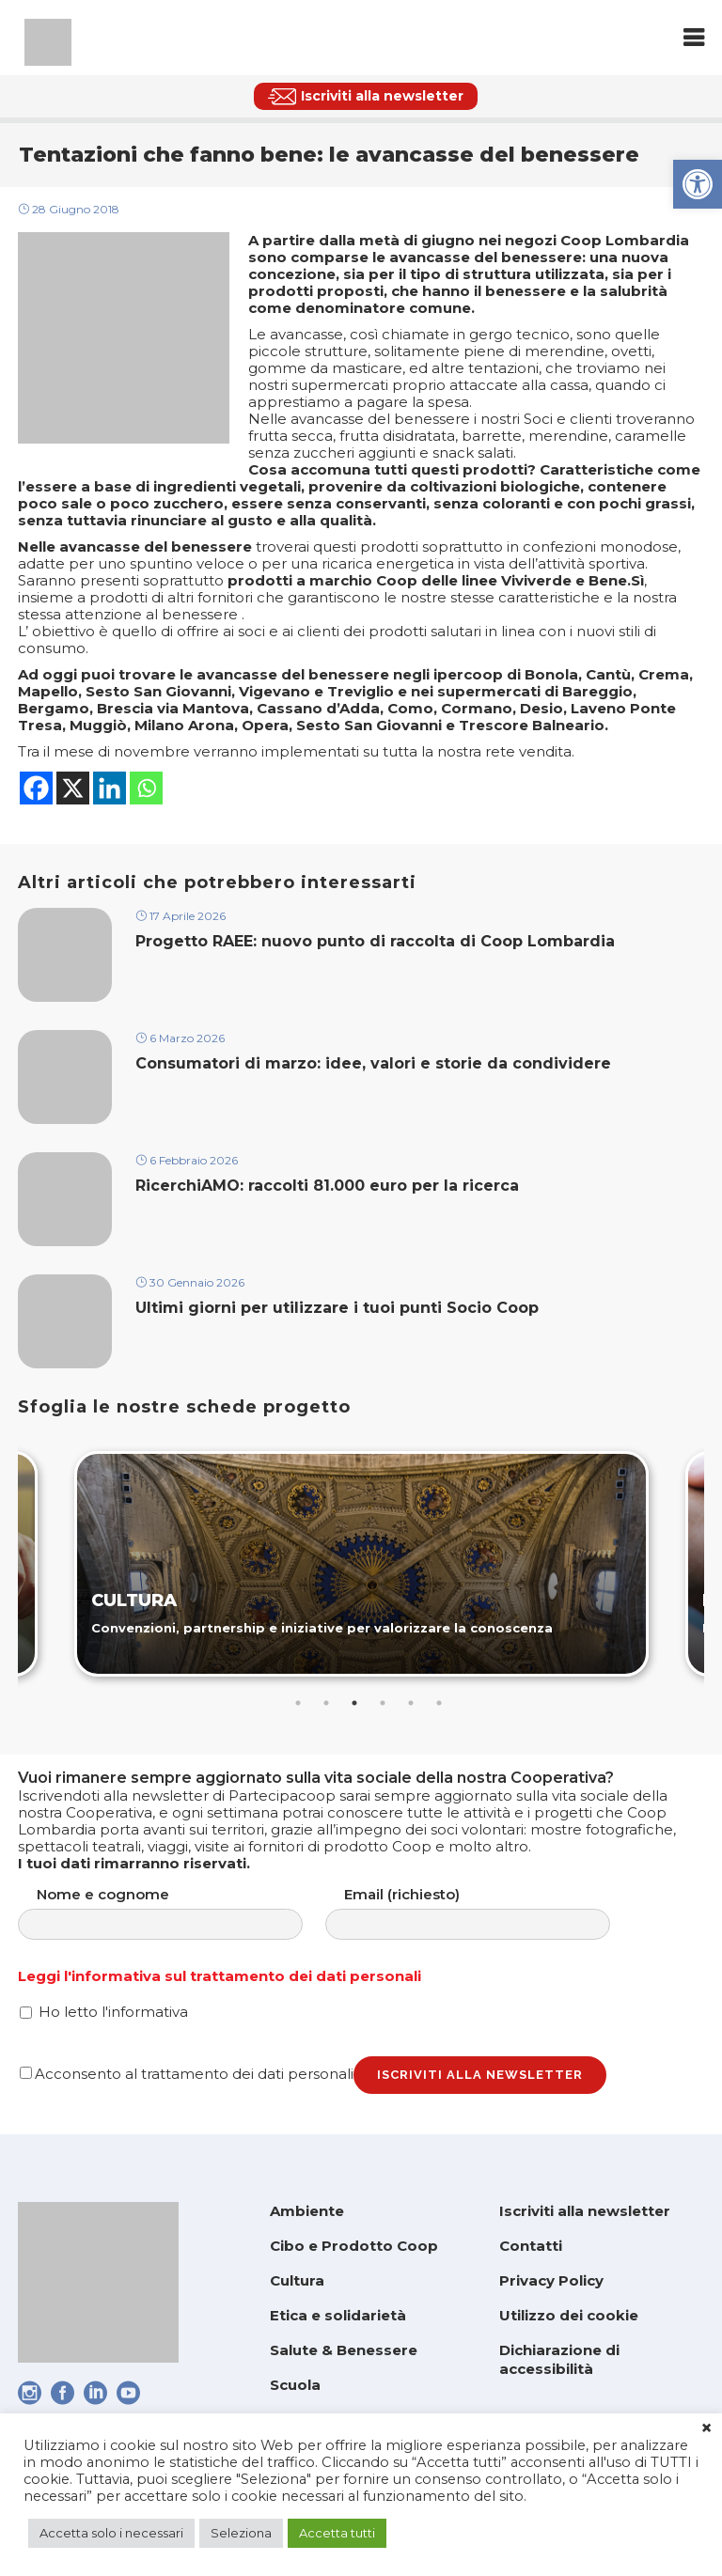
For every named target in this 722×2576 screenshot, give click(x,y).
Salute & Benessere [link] (343, 2350)
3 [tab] (354, 1703)
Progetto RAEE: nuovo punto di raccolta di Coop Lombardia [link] (377, 941)
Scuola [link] (295, 2385)
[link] (697, 184)
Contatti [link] (530, 2246)
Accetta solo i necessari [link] (111, 2532)
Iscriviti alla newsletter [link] (584, 2211)
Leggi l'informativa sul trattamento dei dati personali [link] (219, 1976)
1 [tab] (298, 1703)
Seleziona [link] (241, 2532)
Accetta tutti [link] (337, 2532)
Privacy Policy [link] (551, 2280)
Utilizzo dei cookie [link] (568, 2315)
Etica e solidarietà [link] (338, 2315)
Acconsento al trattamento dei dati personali (186, 2074)
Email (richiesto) (486, 1913)
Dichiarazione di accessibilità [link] (559, 2359)
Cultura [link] (297, 2280)
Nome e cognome (179, 1913)
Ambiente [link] (307, 2211)
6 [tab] (439, 1703)
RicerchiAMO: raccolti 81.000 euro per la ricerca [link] (327, 1185)
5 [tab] (410, 1703)
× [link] (706, 2428)
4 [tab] (382, 1703)
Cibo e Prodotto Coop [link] (354, 2246)
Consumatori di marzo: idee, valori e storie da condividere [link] (373, 1063)
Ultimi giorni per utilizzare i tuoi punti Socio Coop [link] (337, 1308)
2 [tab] (326, 1703)
